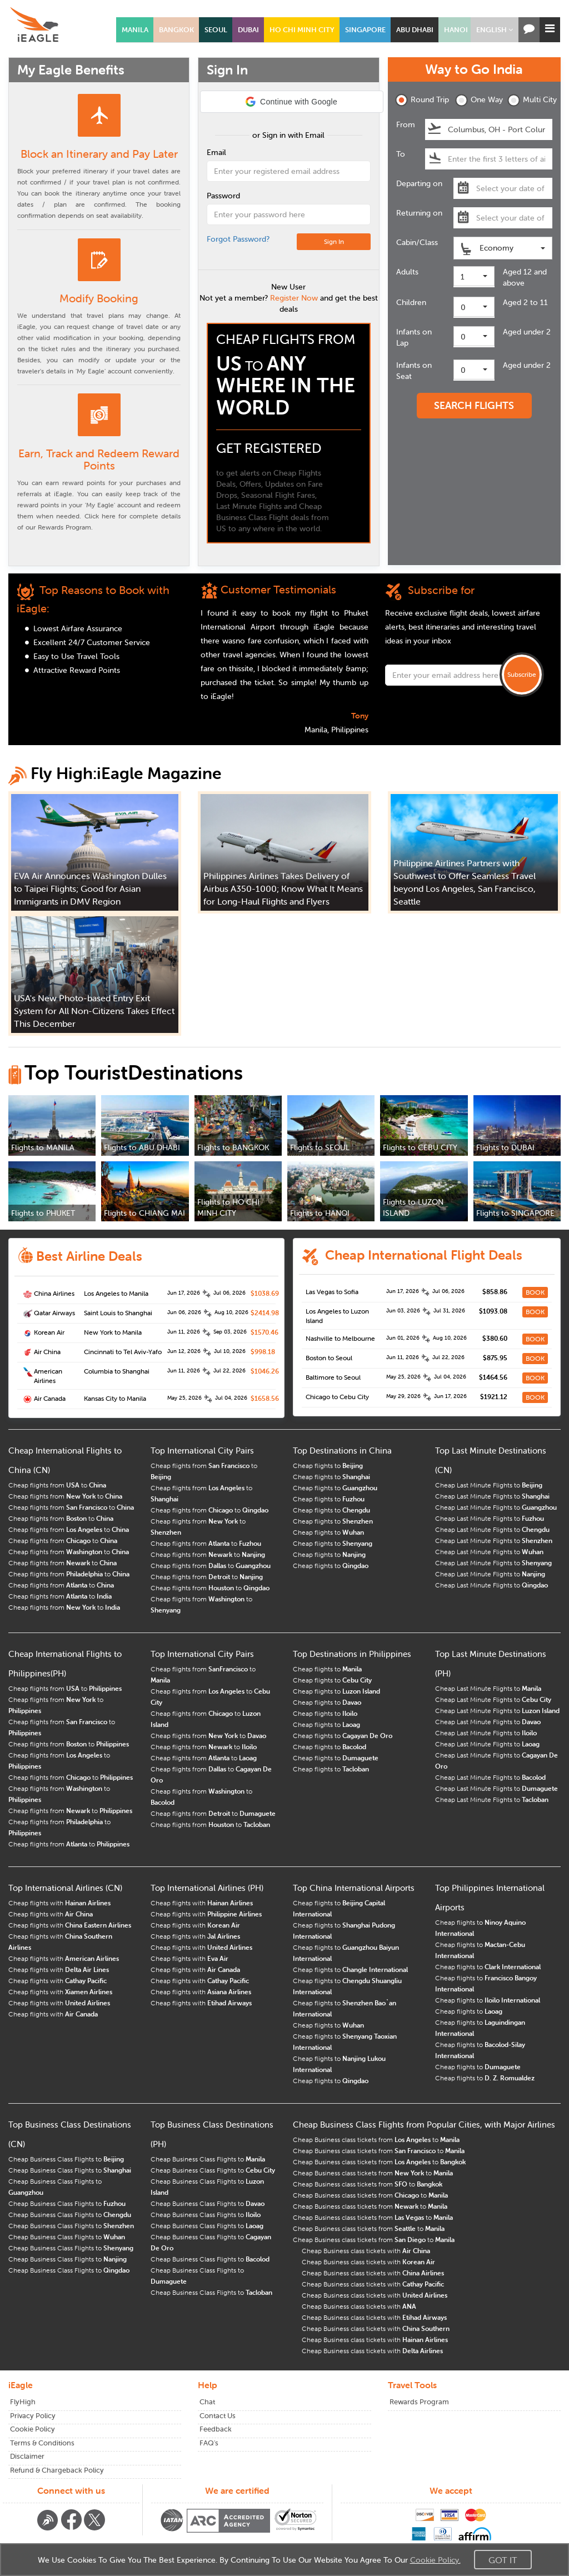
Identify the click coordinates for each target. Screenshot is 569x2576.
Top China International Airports (354, 1888)
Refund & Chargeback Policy (57, 2470)
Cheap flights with (59, 1903)
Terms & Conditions (42, 2443)
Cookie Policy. (435, 2560)
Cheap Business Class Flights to (66, 2159)
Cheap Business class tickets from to (376, 2139)
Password (223, 196)
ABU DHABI (414, 29)
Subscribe (521, 674)
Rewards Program (419, 2402)
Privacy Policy (33, 2415)
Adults (407, 272)
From (405, 124)
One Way (477, 100)
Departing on (419, 183)
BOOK (535, 1292)
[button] (494, 29)
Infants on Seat (414, 370)
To (400, 154)
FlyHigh (23, 2402)
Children (411, 302)
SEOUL (215, 29)
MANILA (135, 29)
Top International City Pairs (202, 1450)
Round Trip (417, 100)
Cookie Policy (32, 2429)
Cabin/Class (417, 242)
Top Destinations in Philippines (352, 1654)
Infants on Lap (414, 337)
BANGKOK (176, 29)
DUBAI (248, 29)
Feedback (215, 2429)
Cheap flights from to (57, 1485)
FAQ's (208, 2443)
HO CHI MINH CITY (302, 29)
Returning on (419, 213)
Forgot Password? (238, 239)
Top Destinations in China (342, 1450)
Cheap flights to (328, 1465)
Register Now (294, 298)
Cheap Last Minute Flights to (488, 1485)
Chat (207, 2402)
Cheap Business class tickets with (366, 2250)
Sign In (334, 241)
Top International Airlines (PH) (207, 1888)
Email (216, 152)
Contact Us (217, 2415)
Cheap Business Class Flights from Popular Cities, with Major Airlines (424, 2124)
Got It (502, 2559)
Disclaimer (27, 2456)
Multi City (529, 100)
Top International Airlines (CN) (65, 1888)
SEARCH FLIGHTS (474, 405)
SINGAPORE (365, 29)
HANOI (456, 29)
